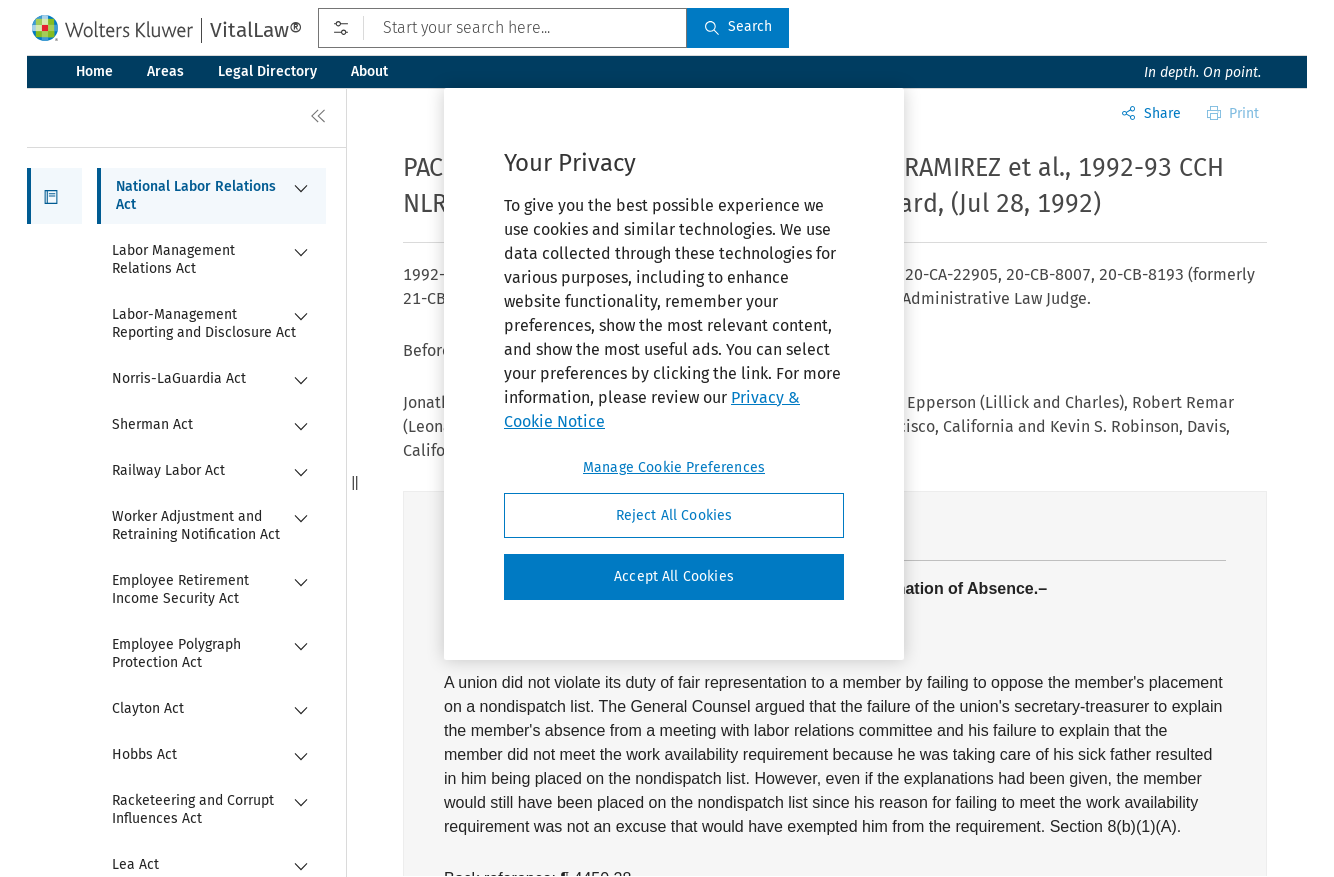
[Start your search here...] (502, 28)
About (369, 71)
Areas (165, 71)
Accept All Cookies (674, 576)
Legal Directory (267, 71)
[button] (54, 196)
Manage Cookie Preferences (674, 467)
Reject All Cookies (674, 515)
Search (738, 26)
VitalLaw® (256, 30)
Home (94, 71)
